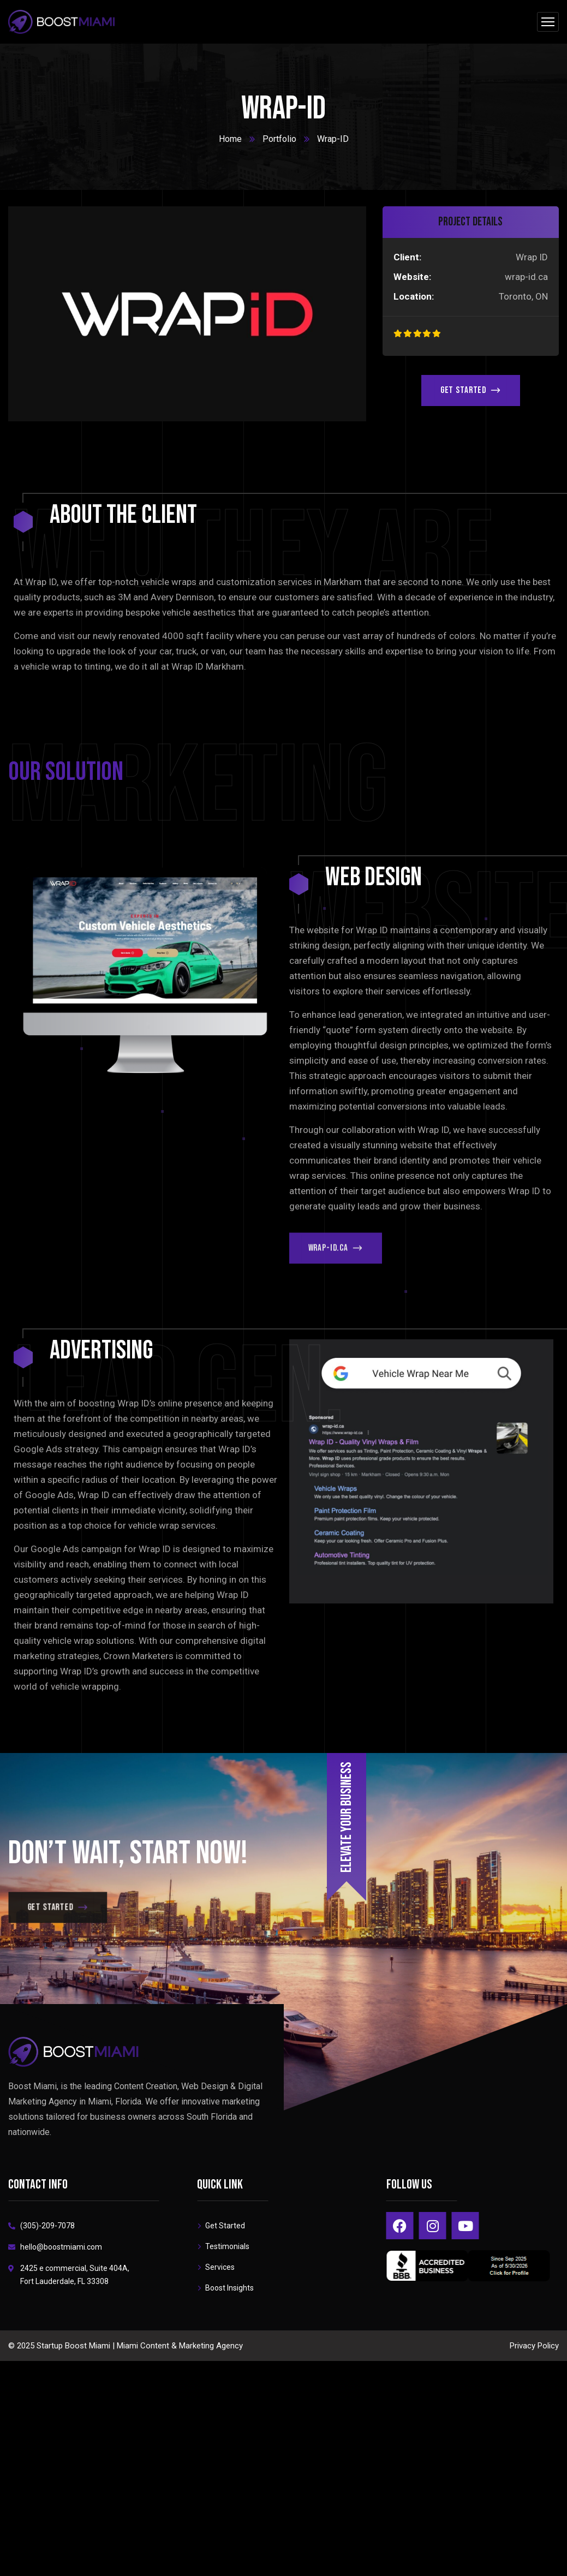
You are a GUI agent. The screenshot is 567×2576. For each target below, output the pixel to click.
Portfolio (279, 139)
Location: (413, 296)
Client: (407, 257)
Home (230, 139)
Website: (412, 276)
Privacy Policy (534, 2346)
